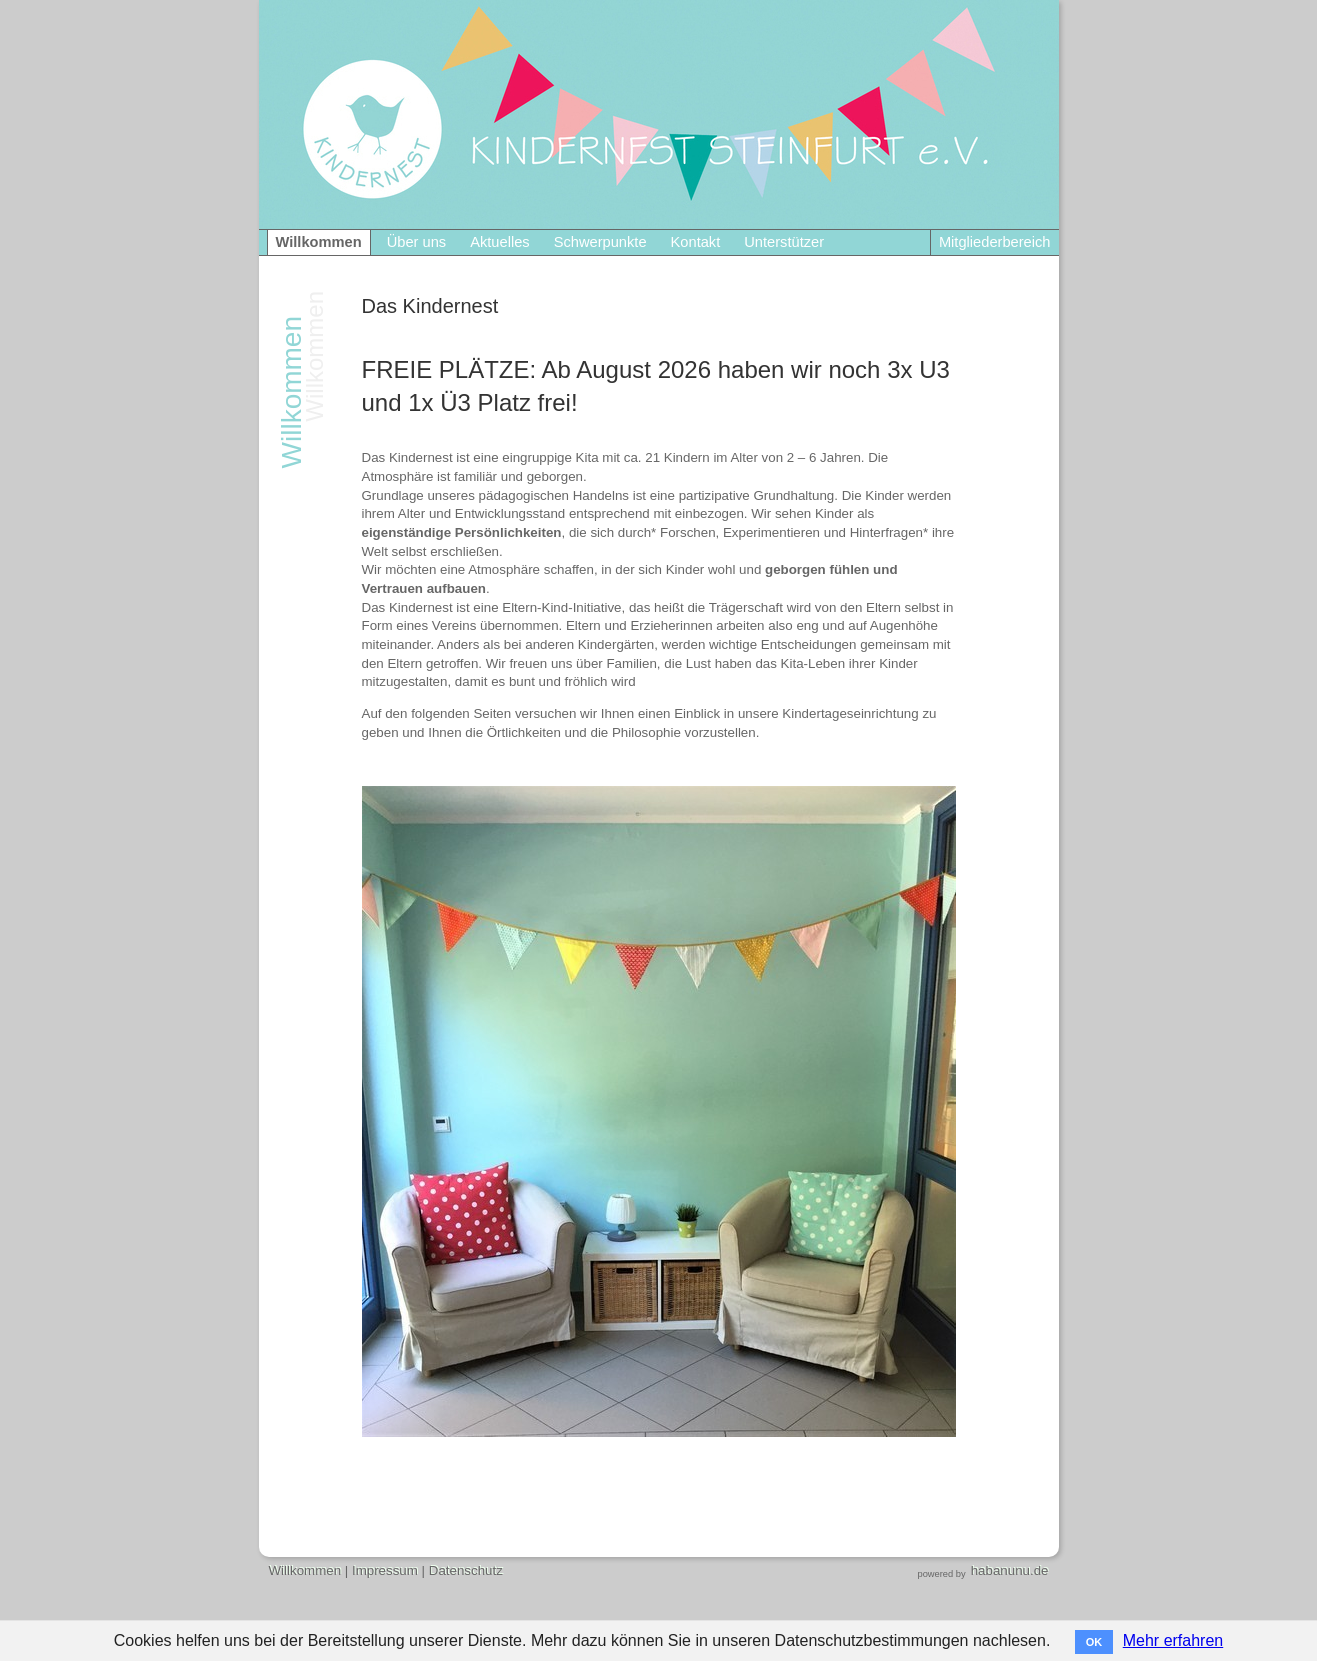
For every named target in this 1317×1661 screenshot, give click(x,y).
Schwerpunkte (600, 242)
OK (1094, 1642)
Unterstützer (784, 242)
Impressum (385, 1570)
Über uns (416, 242)
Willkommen (319, 242)
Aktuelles (499, 242)
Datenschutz (466, 1570)
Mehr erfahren (1173, 1640)
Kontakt (696, 242)
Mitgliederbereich (995, 242)
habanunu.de (1010, 1570)
